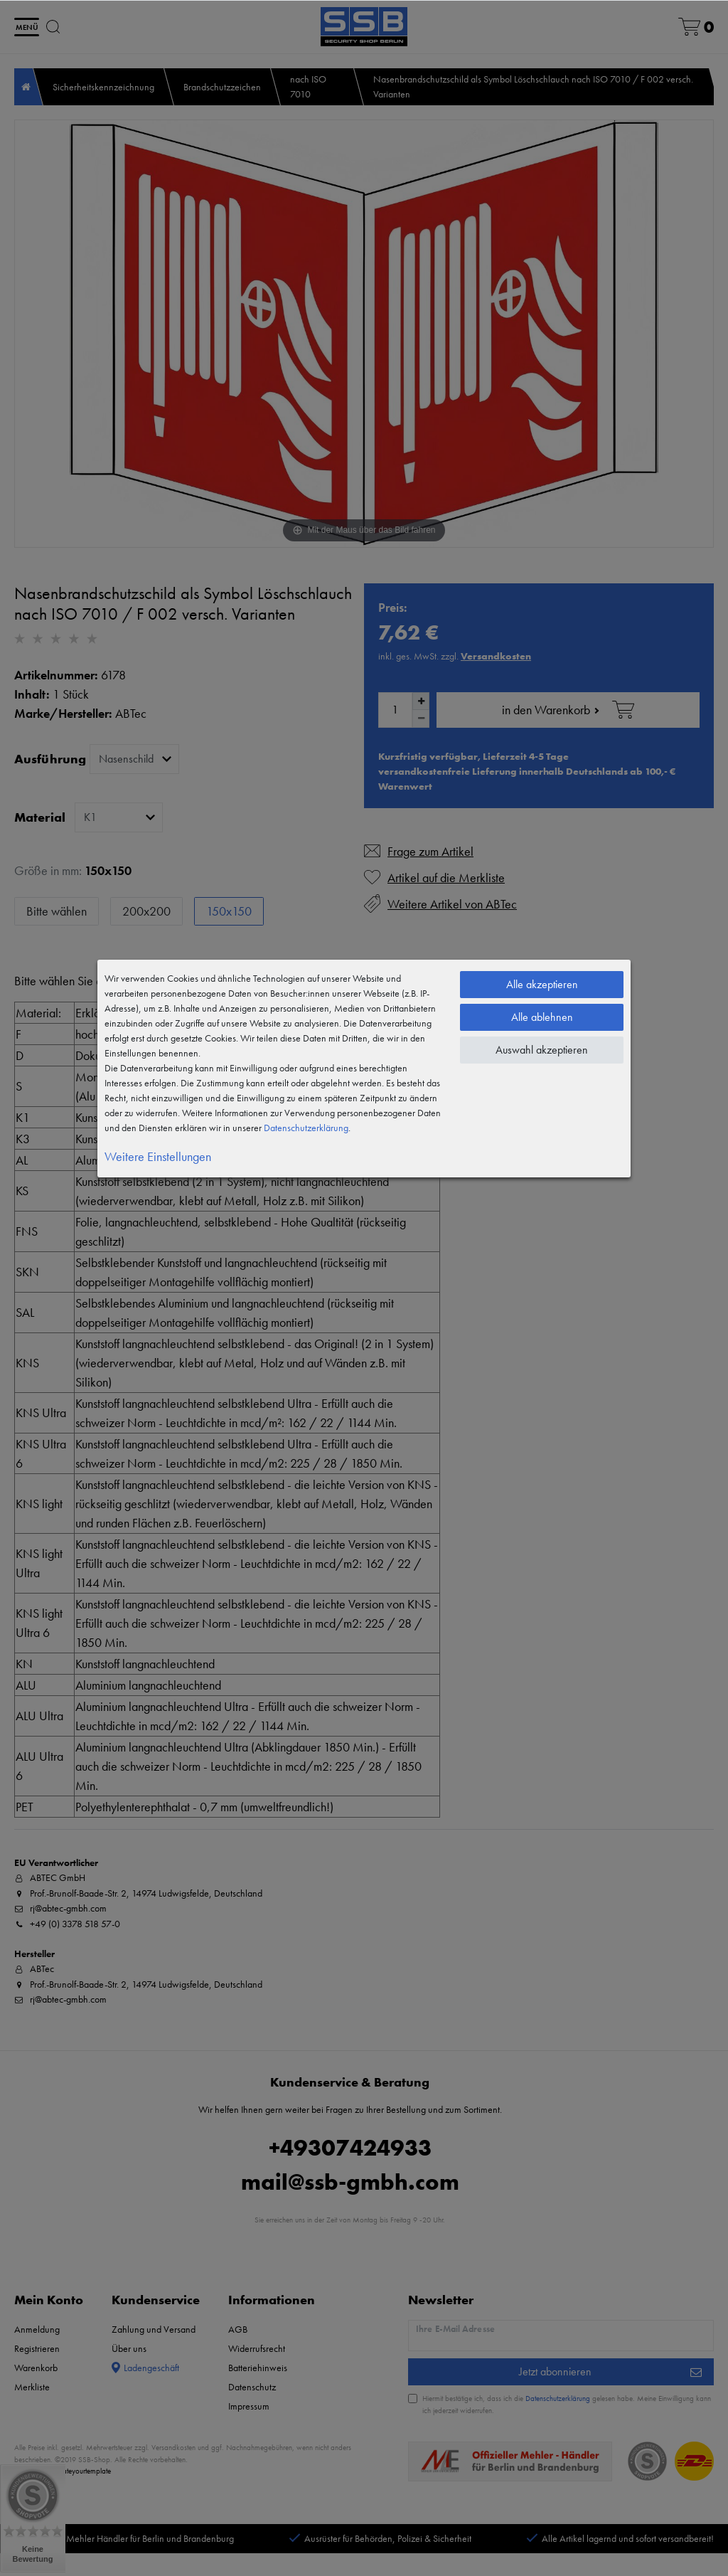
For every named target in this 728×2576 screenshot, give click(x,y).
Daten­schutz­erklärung (306, 1127)
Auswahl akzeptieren (542, 1049)
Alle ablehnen (542, 1016)
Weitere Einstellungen (158, 1156)
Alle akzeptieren (542, 984)
